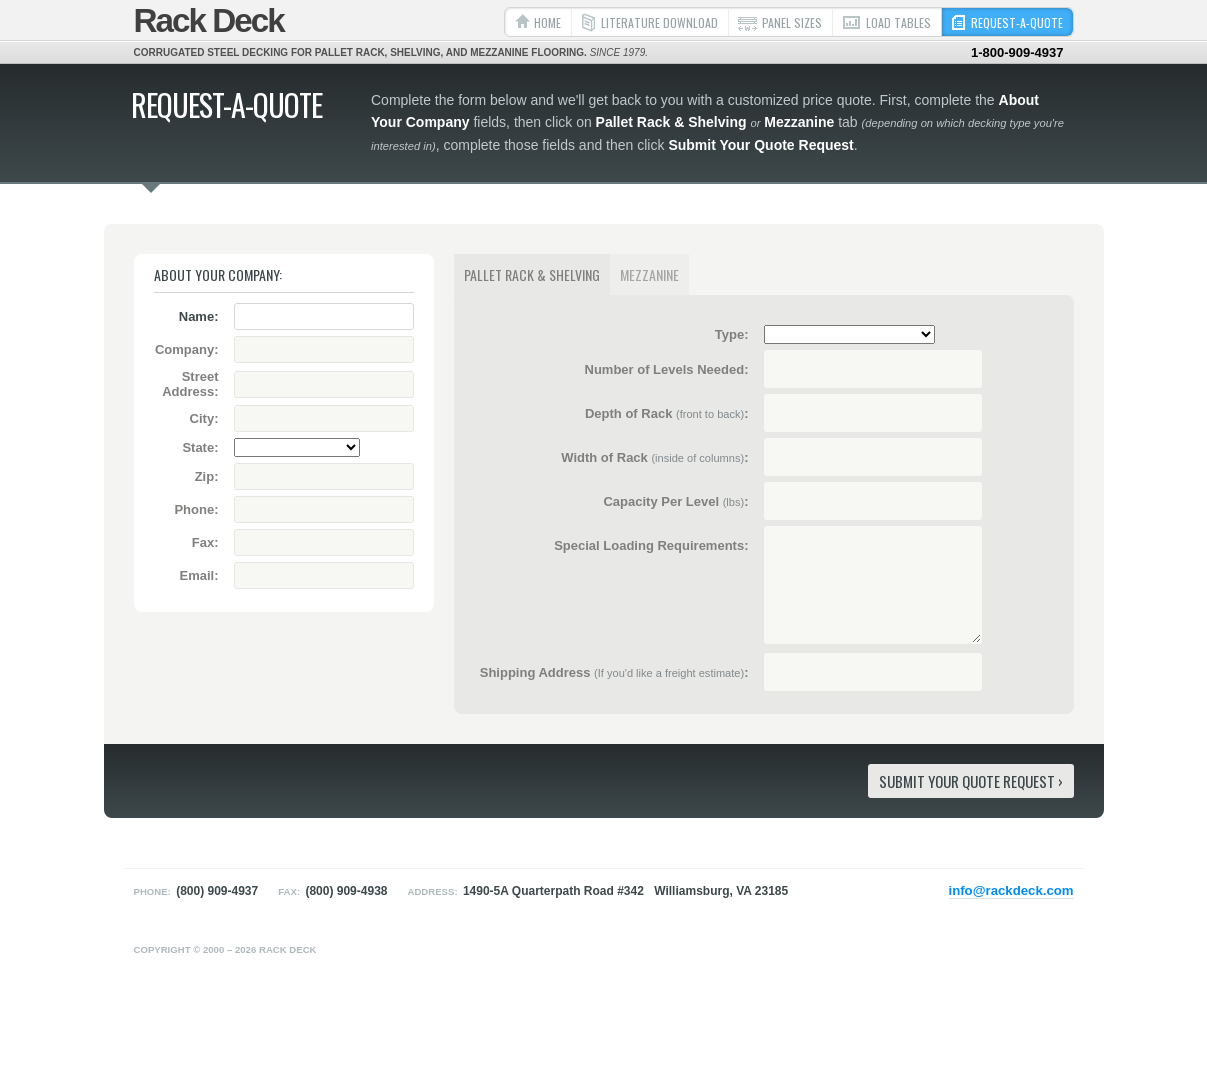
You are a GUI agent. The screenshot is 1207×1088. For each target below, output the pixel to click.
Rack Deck (209, 20)
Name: (199, 316)
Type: (732, 334)
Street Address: (190, 384)
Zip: (207, 476)
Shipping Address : (614, 672)
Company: (187, 349)
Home (547, 22)
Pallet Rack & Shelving (532, 274)
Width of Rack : (654, 457)
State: (200, 447)
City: (204, 418)
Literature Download (659, 22)
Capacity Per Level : (675, 501)
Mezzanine (649, 274)
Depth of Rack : (667, 413)
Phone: (196, 509)
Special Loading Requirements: (651, 545)
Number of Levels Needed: (667, 369)
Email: (198, 575)
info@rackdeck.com (1011, 890)
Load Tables (898, 22)
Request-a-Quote (1017, 22)
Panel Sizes (792, 22)
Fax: (205, 542)
